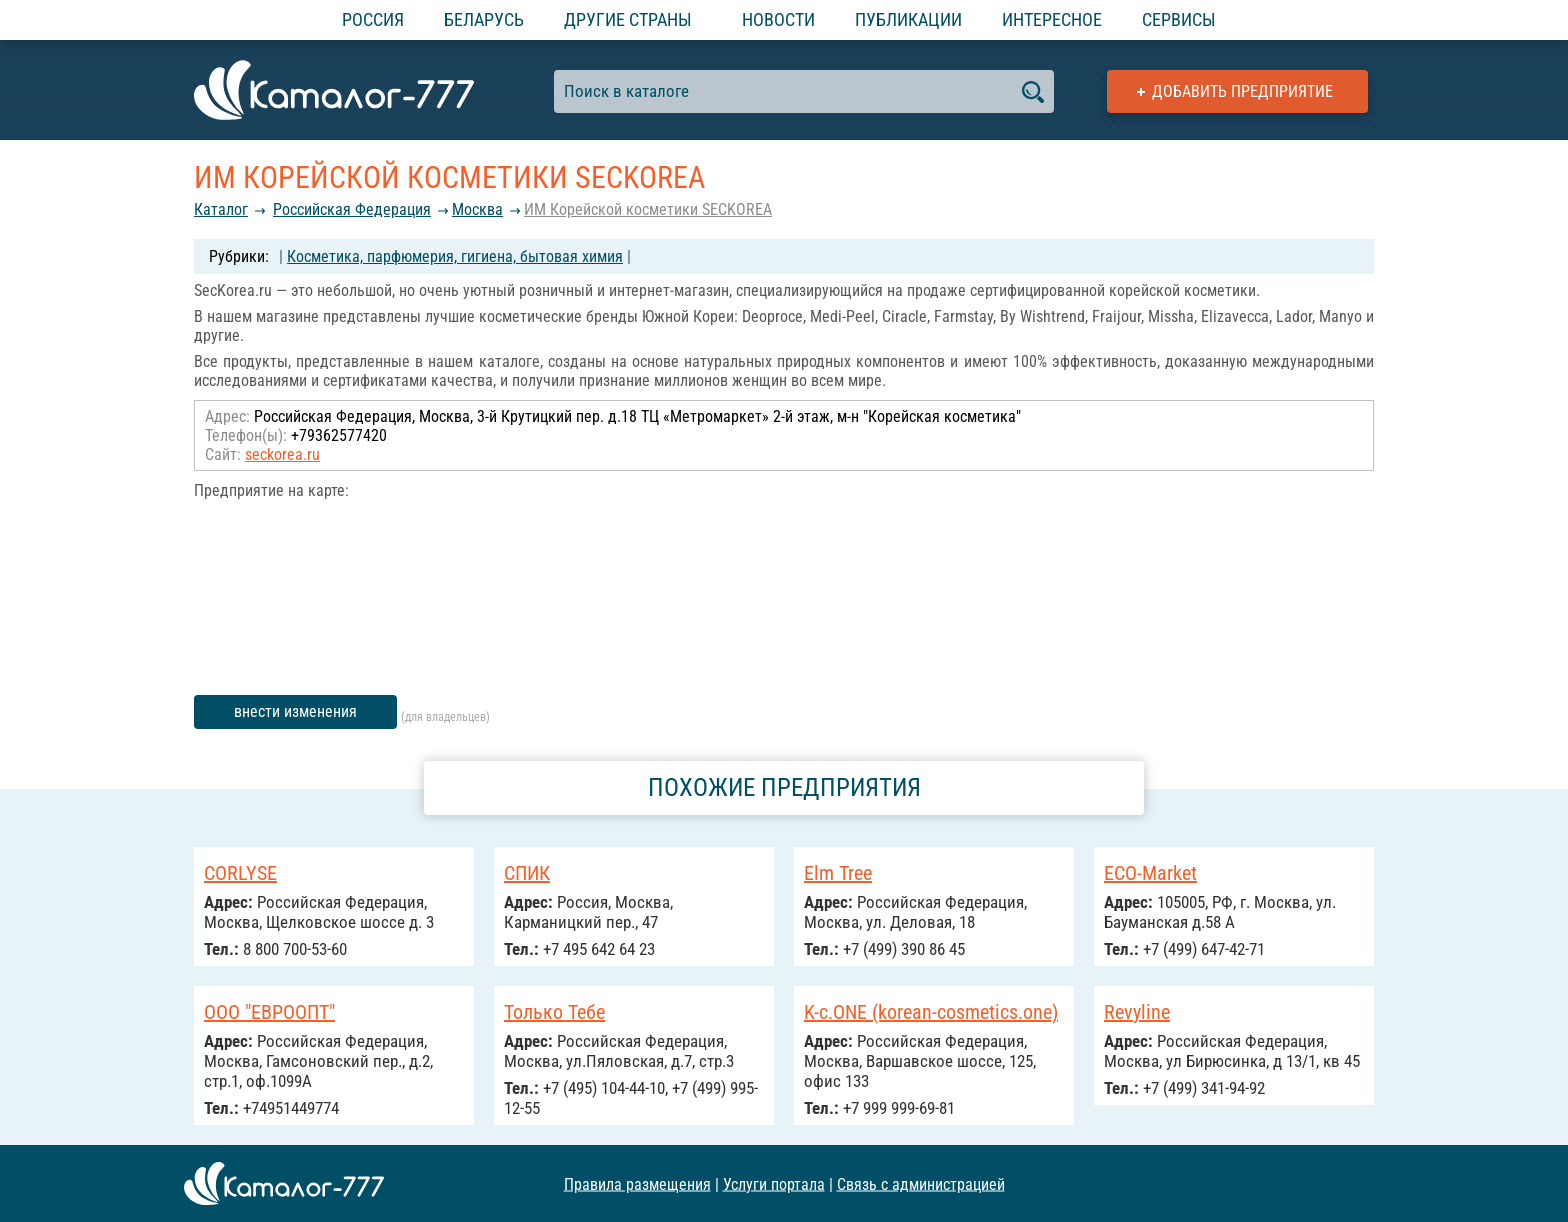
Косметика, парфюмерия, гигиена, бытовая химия (455, 256)
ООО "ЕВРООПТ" (269, 1012)
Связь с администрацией (921, 1183)
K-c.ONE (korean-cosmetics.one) (931, 1012)
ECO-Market (1150, 873)
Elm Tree (838, 873)
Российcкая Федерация (352, 209)
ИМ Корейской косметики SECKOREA (648, 209)
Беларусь (484, 19)
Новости (778, 19)
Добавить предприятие (1242, 91)
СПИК (527, 873)
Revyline (1137, 1012)
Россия (373, 19)
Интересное (1052, 19)
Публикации (908, 19)
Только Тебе (554, 1012)
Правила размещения (637, 1183)
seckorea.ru (282, 454)
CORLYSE (240, 873)
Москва (477, 209)
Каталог (221, 209)
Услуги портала (774, 1183)
